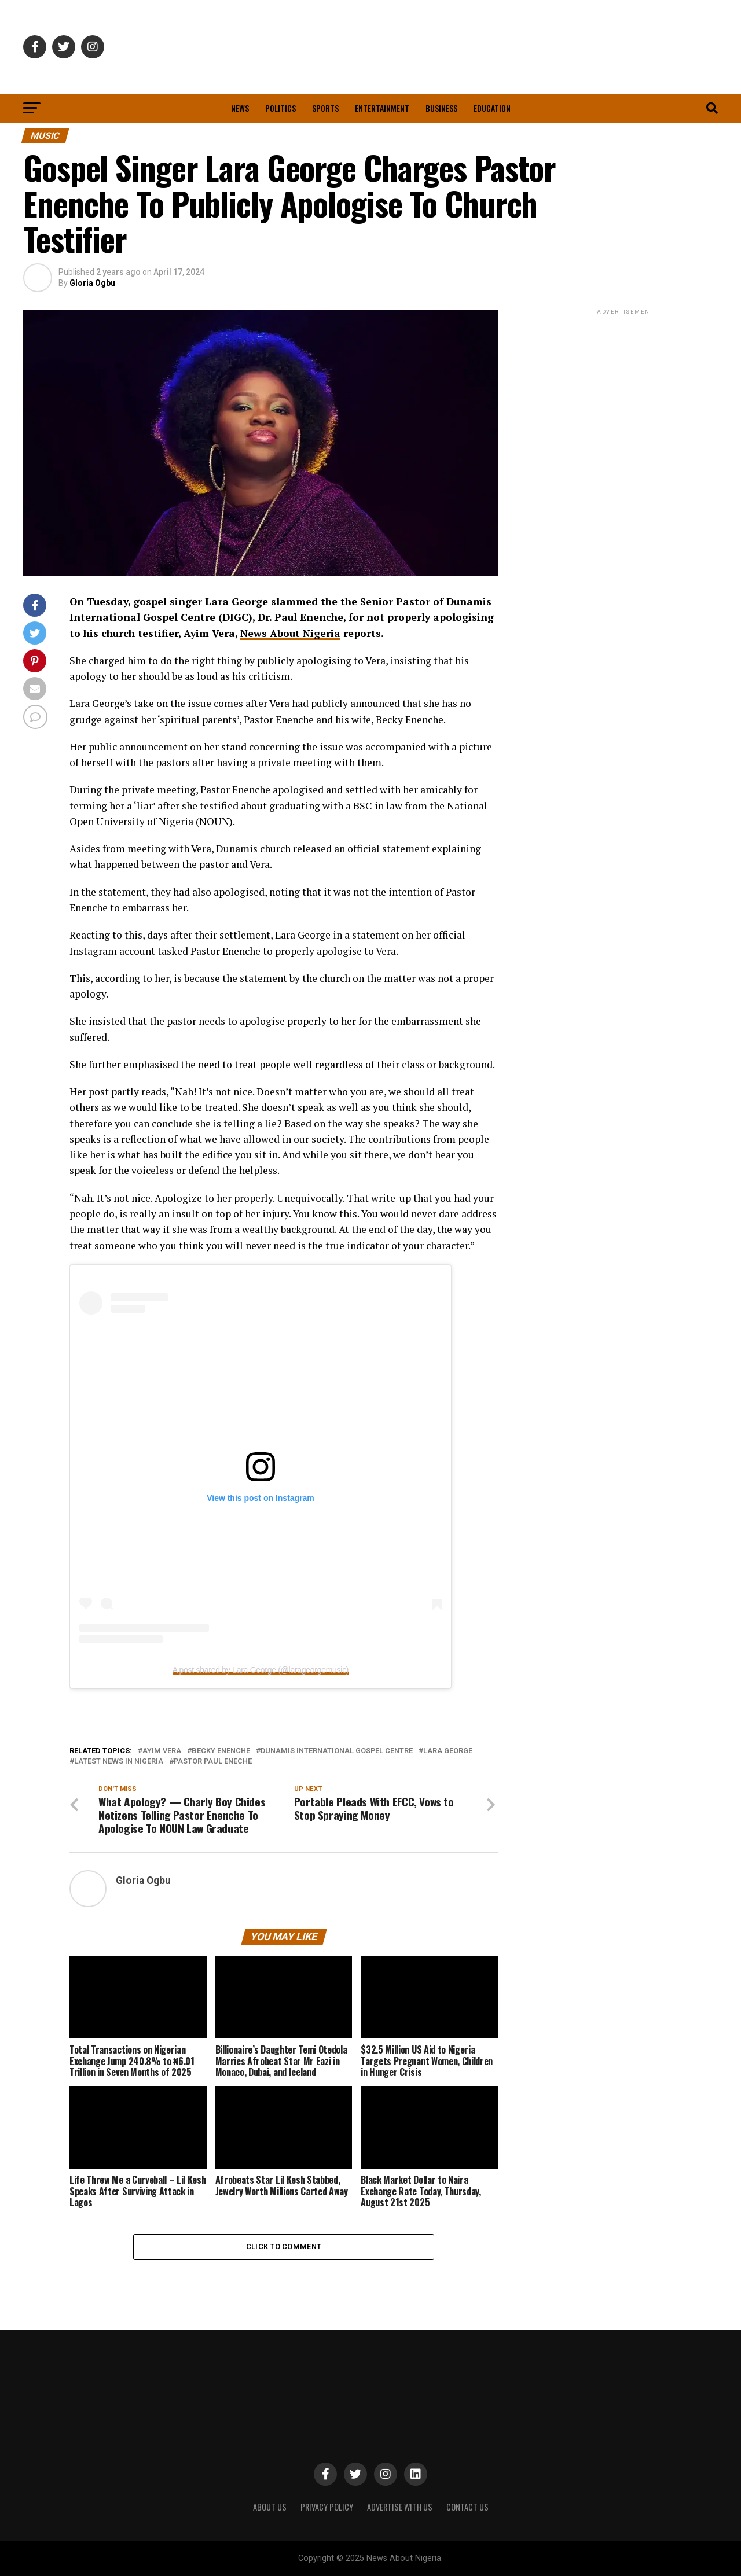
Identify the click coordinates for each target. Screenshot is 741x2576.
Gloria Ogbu (92, 283)
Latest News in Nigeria (118, 1761)
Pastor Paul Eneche (213, 1761)
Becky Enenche (221, 1751)
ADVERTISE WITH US (399, 2507)
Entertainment (382, 108)
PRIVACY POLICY (326, 2507)
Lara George (447, 1751)
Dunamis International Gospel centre (337, 1751)
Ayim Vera (161, 1751)
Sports (325, 108)
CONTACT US (467, 2507)
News (240, 108)
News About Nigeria (290, 633)
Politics (280, 108)
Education (492, 108)
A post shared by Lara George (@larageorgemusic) (261, 1670)
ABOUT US (270, 2507)
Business (441, 108)
